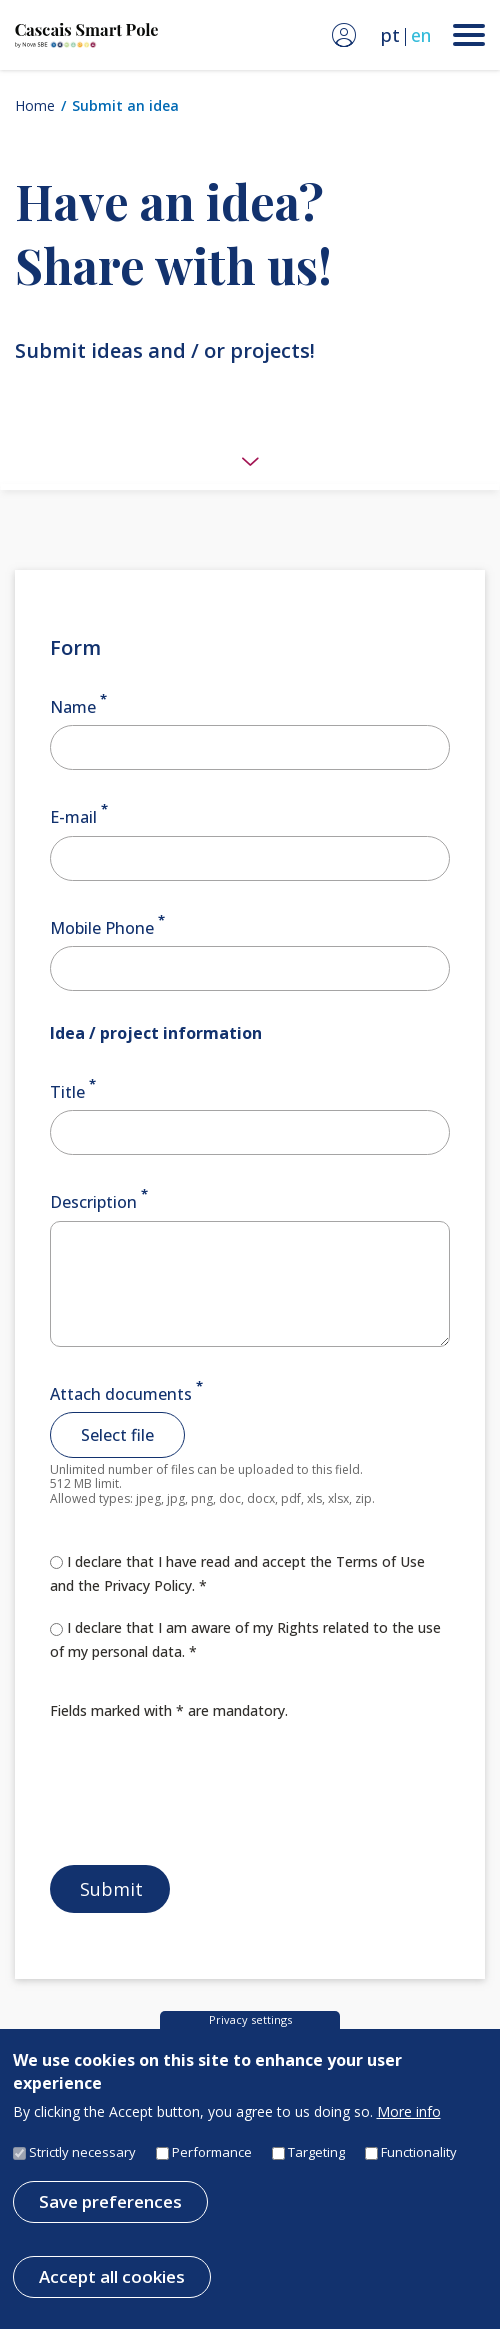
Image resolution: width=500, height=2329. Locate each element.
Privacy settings (250, 2022)
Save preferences (110, 2204)
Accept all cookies (112, 2279)
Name (73, 707)
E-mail (73, 818)
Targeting (316, 2155)
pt (390, 35)
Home (35, 105)
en (421, 35)
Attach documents (121, 1394)
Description (93, 1203)
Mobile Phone (102, 928)
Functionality (419, 2155)
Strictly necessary (82, 2155)
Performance (212, 2155)
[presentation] (202, 1790)
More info (409, 2114)
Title (67, 1092)
